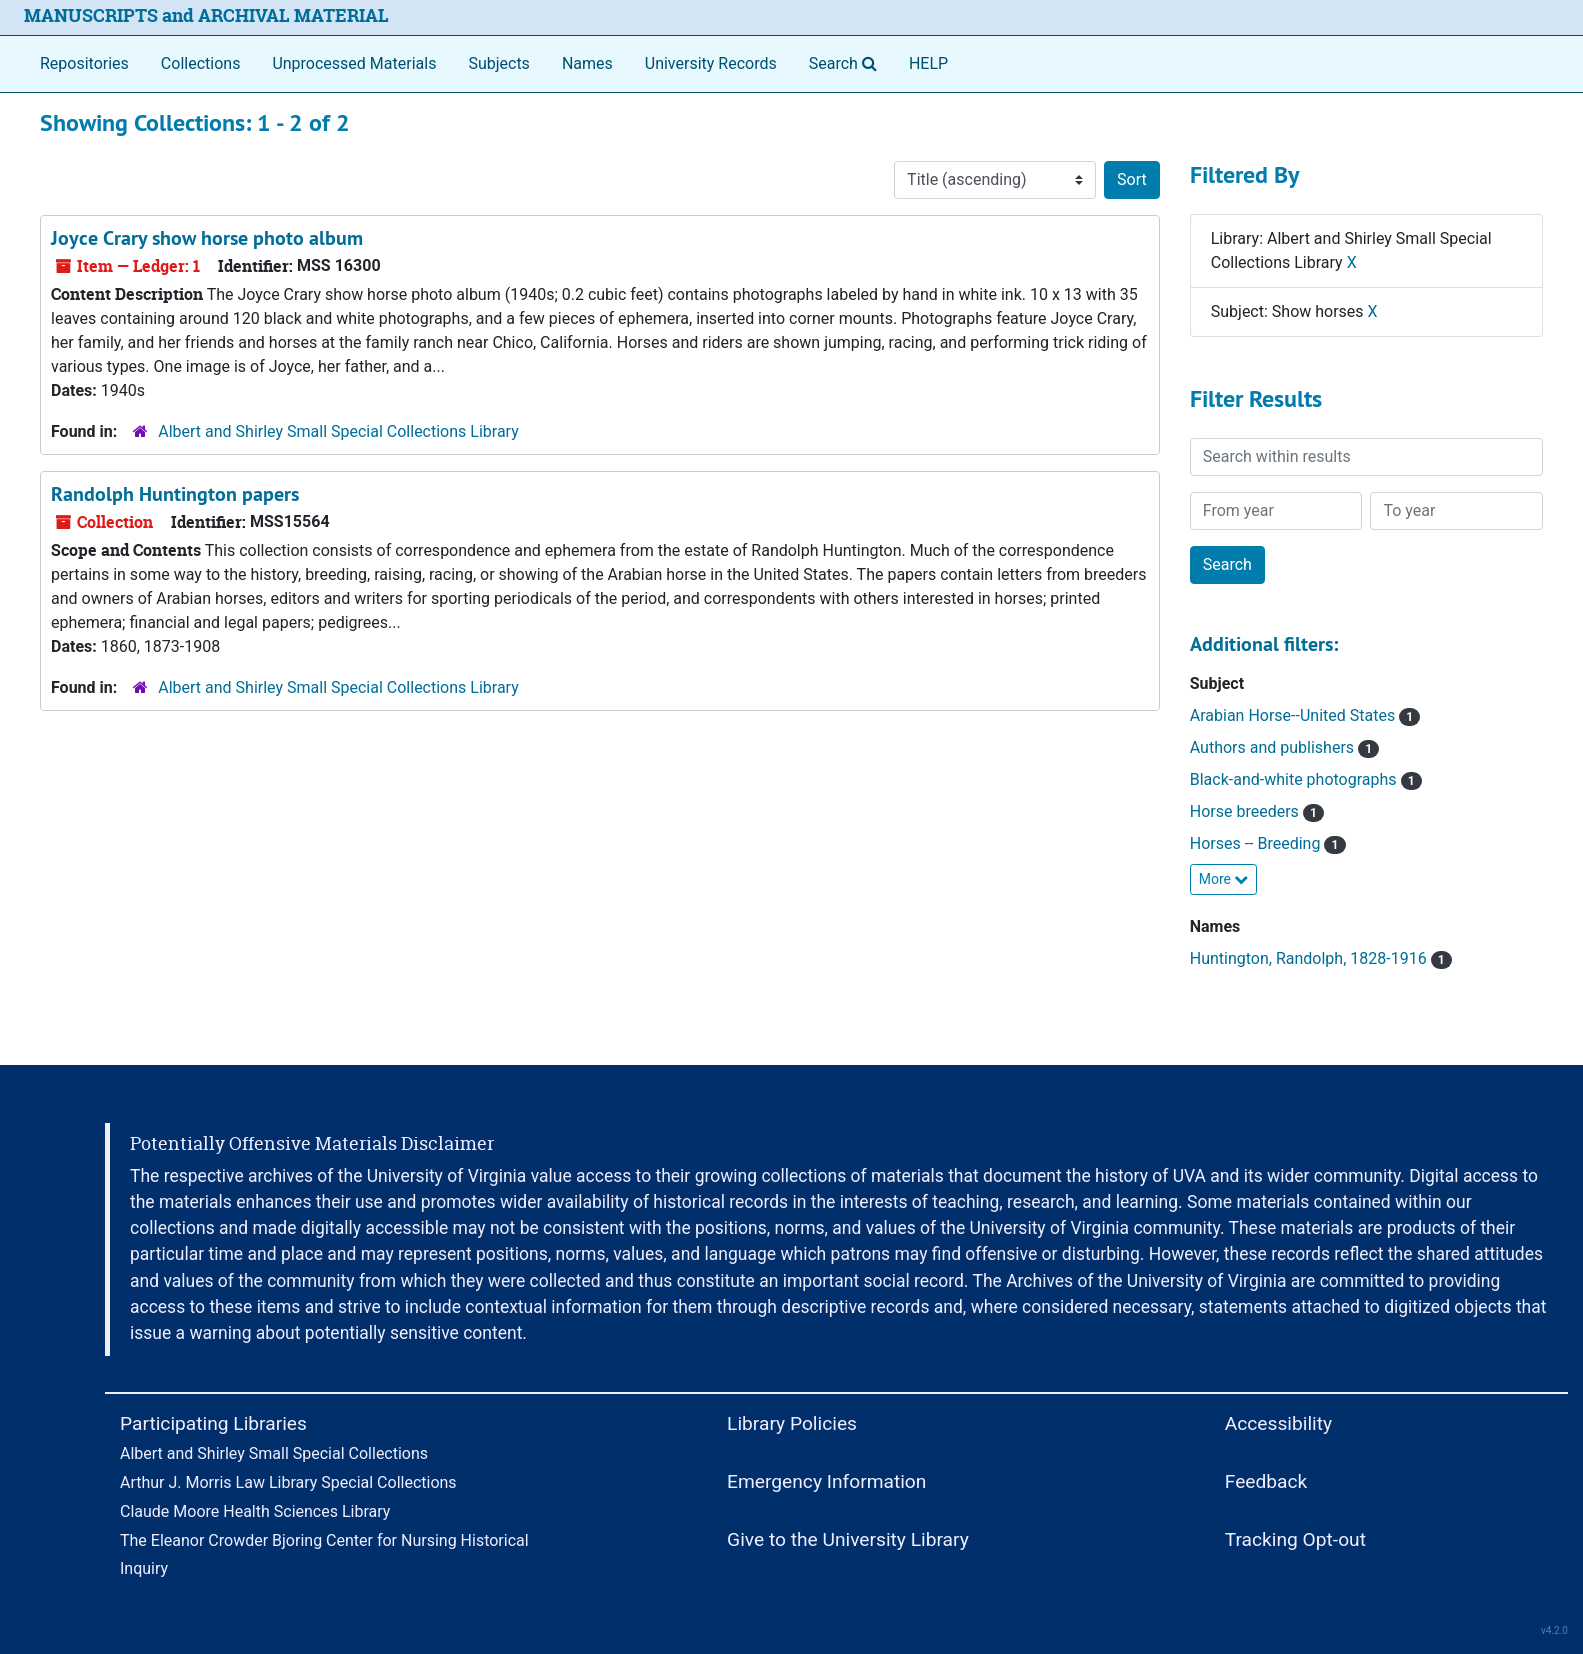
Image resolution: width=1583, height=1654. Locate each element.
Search (847, 62)
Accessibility (1278, 1423)
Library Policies (792, 1423)
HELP (928, 63)
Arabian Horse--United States (1305, 715)
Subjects (498, 63)
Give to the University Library (848, 1539)
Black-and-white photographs (1306, 779)
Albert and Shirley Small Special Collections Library (338, 431)
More (1224, 879)
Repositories (84, 63)
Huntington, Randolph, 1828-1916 (1321, 958)
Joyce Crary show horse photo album (207, 238)
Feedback (1266, 1481)
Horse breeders (1257, 811)
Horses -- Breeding (1268, 843)
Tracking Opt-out (1295, 1539)
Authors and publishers (1285, 747)
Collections (201, 63)
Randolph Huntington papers (175, 494)
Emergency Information (826, 1481)
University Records (711, 63)
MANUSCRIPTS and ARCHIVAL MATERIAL (206, 15)
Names (587, 63)
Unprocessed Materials (354, 63)
